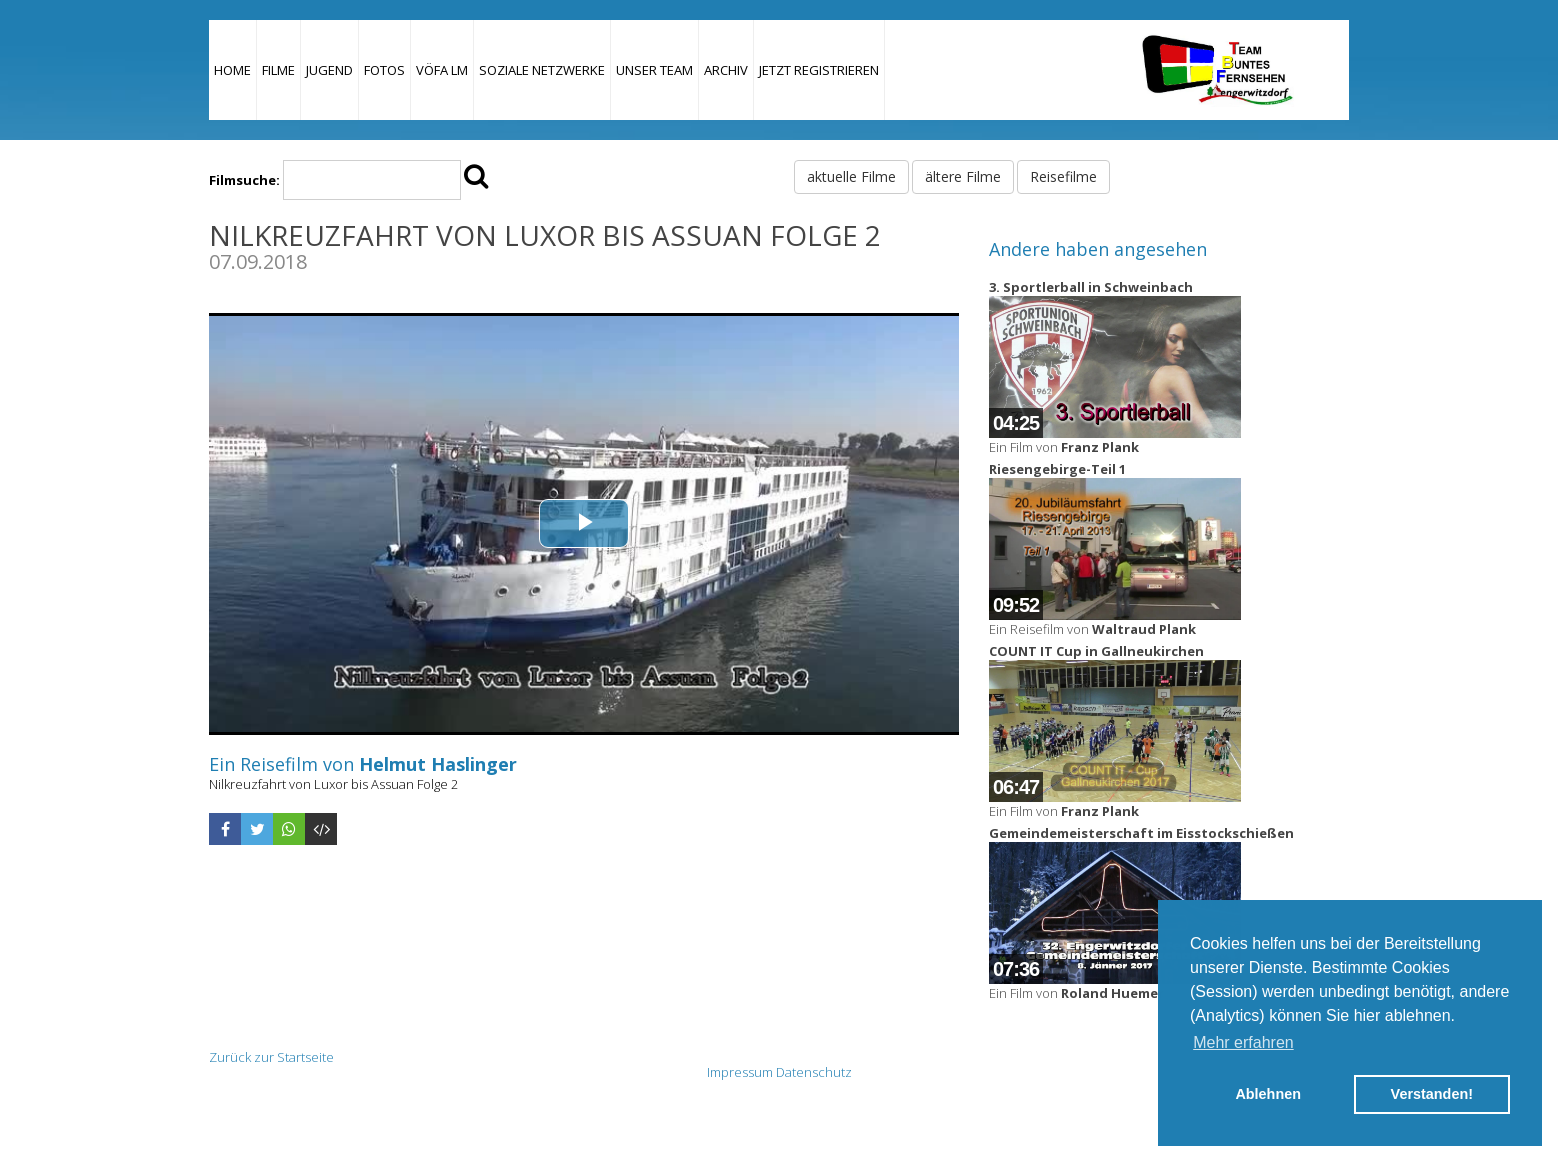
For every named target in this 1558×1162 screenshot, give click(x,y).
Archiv (726, 70)
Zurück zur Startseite (271, 1057)
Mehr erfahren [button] (1243, 1042)
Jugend (329, 70)
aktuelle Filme (851, 176)
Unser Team (654, 70)
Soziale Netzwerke (542, 70)
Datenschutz (814, 1072)
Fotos (384, 70)
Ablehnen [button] (1268, 1094)
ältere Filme (963, 176)
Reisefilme (1063, 176)
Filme (278, 70)
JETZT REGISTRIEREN (819, 70)
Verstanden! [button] (1432, 1094)
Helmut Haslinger (438, 764)
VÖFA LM (442, 70)
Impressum (740, 1072)
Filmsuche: (244, 180)
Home (232, 70)
